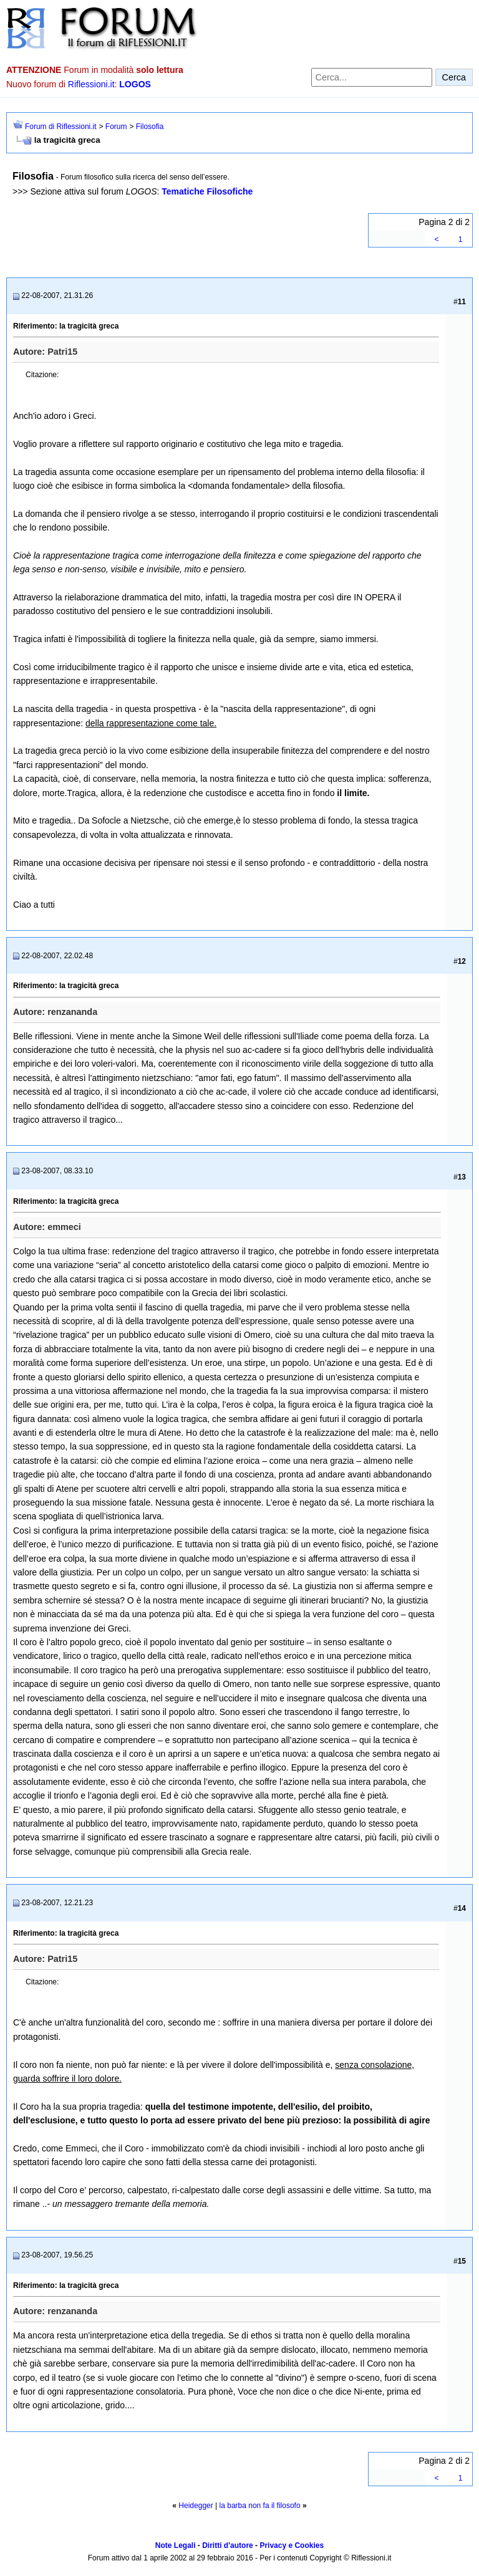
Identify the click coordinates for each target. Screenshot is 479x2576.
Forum (116, 126)
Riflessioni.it (91, 84)
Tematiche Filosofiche (207, 191)
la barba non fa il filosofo (260, 2505)
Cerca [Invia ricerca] (454, 77)
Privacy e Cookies (291, 2545)
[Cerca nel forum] (371, 77)
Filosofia (150, 126)
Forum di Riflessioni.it (61, 126)
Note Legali (175, 2545)
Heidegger (195, 2505)
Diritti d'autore (227, 2545)
